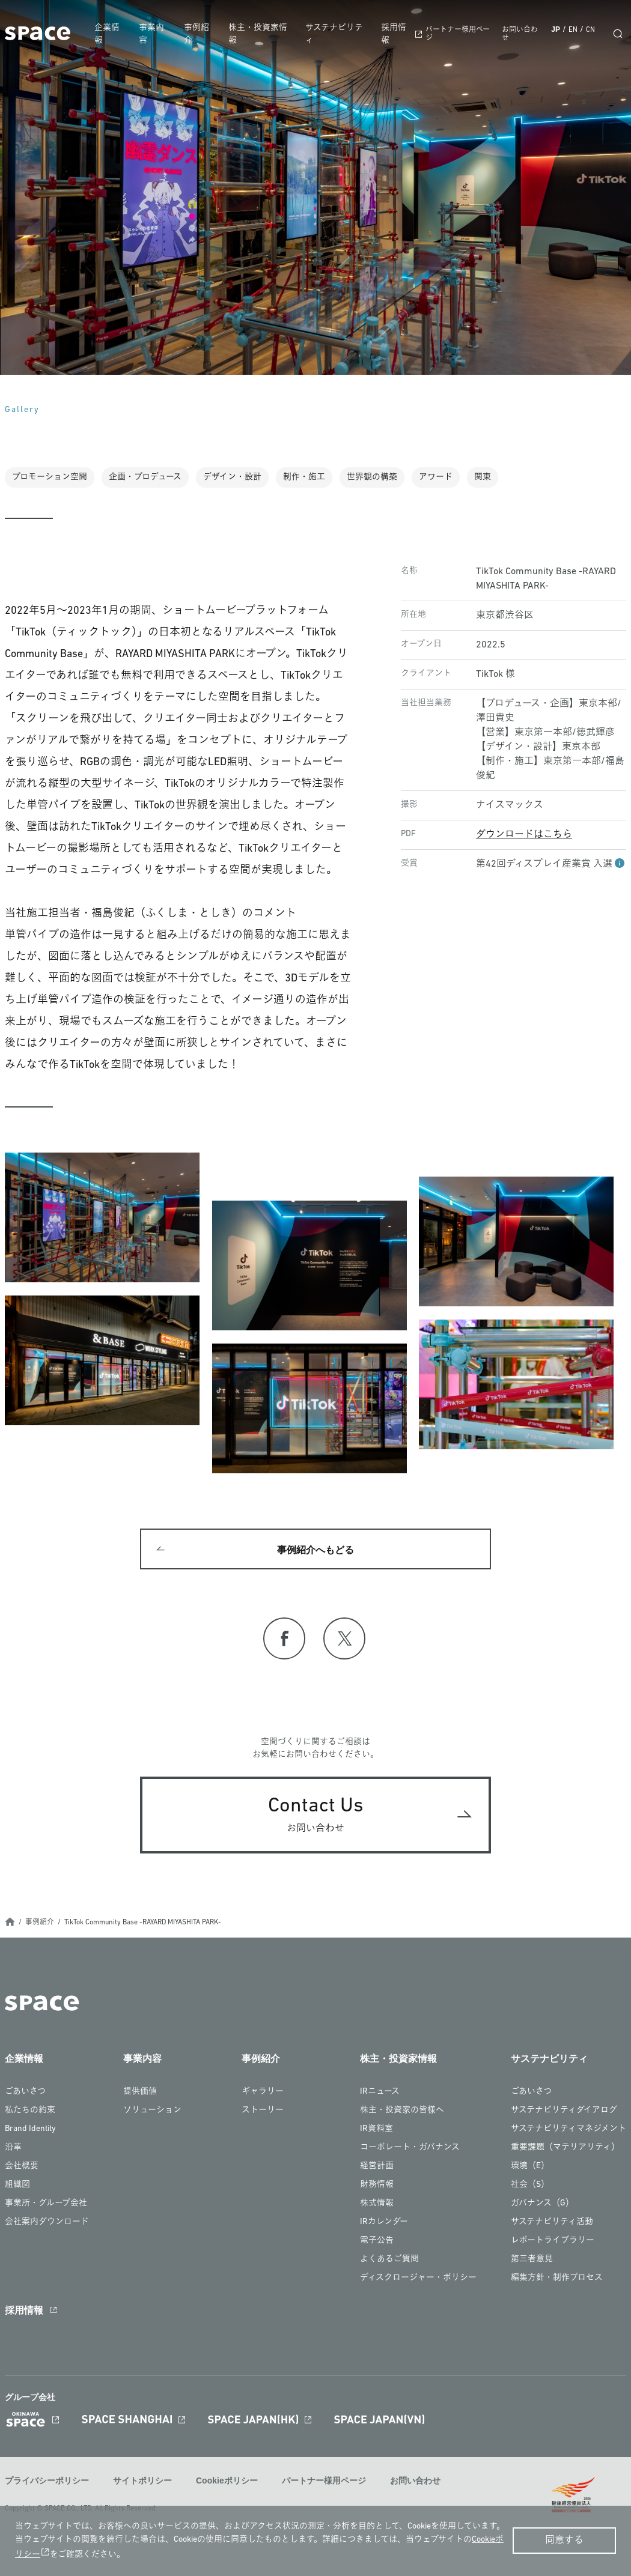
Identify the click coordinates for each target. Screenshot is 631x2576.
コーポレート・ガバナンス (410, 2149)
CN (590, 30)
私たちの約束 (30, 2112)
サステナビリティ (338, 34)
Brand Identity (30, 2131)
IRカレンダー (384, 2224)
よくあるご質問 (389, 2261)
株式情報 (377, 2205)
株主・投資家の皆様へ (402, 2112)
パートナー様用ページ (324, 2482)
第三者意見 (532, 2261)
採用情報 (396, 34)
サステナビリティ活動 (552, 2224)
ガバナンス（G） (542, 2205)
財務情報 (377, 2187)
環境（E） (530, 2168)
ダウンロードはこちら (524, 835)
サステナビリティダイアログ (564, 2112)
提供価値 (140, 2094)
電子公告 (377, 2242)
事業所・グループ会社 (46, 2205)
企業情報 (112, 34)
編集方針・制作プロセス (557, 2280)
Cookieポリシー (227, 2482)
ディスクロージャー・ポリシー (418, 2280)
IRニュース (380, 2094)
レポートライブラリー (552, 2242)
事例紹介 (200, 34)
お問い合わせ (415, 2482)
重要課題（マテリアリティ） (565, 2149)
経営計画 (377, 2168)
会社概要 (21, 2168)
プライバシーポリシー (47, 2482)
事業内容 (156, 34)
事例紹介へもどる (315, 1550)
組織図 (17, 2187)
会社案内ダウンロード (47, 2224)
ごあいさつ (25, 2094)
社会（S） (530, 2187)
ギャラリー (263, 2094)
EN (573, 30)
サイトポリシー (142, 2482)
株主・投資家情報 (262, 34)
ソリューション (152, 2112)
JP (555, 29)
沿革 (13, 2149)
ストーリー (263, 2112)
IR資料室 (376, 2131)
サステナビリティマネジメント (568, 2131)
